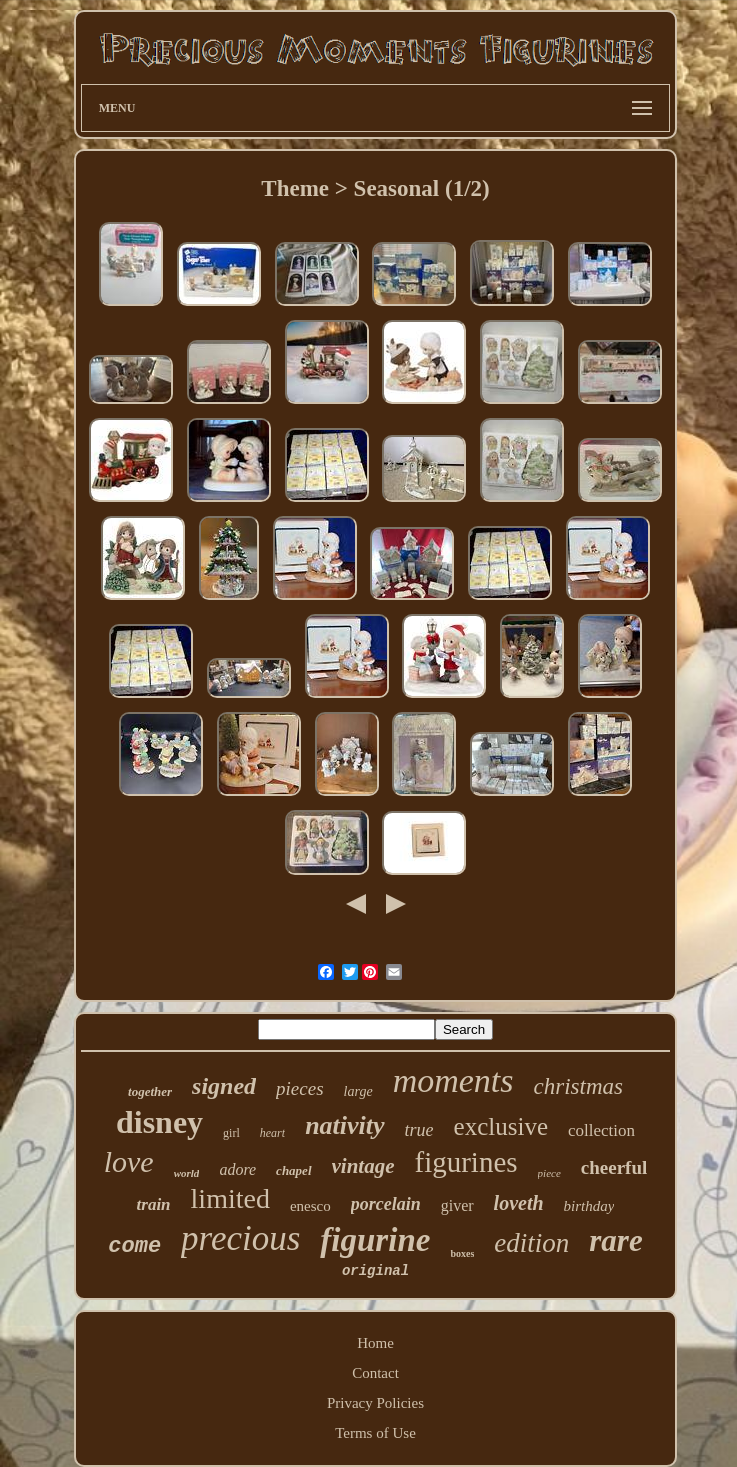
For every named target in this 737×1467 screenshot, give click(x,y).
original (375, 1271)
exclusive (501, 1126)
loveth (519, 1203)
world (187, 1173)
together (150, 1091)
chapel (293, 1170)
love (129, 1161)
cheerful (614, 1167)
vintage (363, 1166)
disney (159, 1122)
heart (272, 1133)
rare (615, 1240)
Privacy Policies (375, 1403)
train (154, 1204)
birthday (589, 1206)
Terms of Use (375, 1433)
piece (549, 1173)
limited (230, 1198)
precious (240, 1238)
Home (375, 1343)
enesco (310, 1206)
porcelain (386, 1204)
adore (237, 1169)
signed (224, 1086)
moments (453, 1080)
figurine (375, 1240)
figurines (466, 1162)
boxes (462, 1253)
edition (531, 1243)
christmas (578, 1086)
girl (231, 1133)
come (134, 1246)
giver (457, 1205)
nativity (344, 1125)
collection (601, 1130)
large (358, 1091)
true (419, 1130)
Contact (375, 1373)
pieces (299, 1088)
